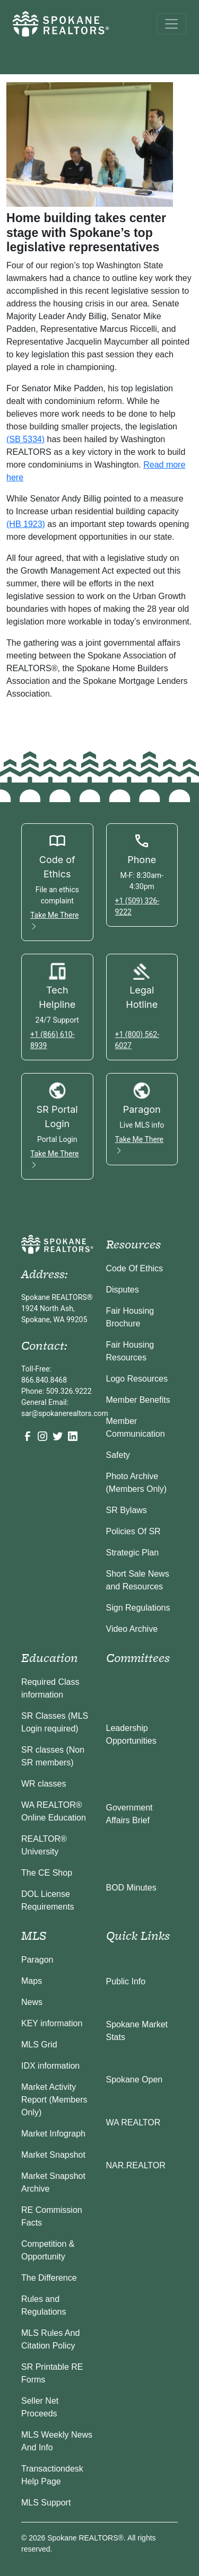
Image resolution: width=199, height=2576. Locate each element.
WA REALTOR (133, 2122)
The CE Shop (46, 1872)
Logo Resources (137, 1378)
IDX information (50, 2065)
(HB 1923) (25, 524)
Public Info (126, 1981)
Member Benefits (138, 1399)
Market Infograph (53, 2133)
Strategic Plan (132, 1552)
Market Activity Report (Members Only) (54, 2099)
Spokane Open (134, 2079)
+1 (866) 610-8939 (52, 1040)
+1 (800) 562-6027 (137, 1040)
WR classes (43, 1783)
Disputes (122, 1289)
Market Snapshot (53, 2154)
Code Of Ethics (134, 1268)
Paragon (37, 1959)
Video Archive (132, 1628)
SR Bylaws (126, 1510)
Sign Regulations (138, 1607)
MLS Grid (39, 2044)
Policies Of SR (133, 1531)
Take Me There (54, 920)
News (31, 2002)
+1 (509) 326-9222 (137, 906)
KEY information (51, 2023)
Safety (118, 1455)
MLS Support (46, 2502)
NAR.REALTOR (136, 2165)
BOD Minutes (131, 1887)
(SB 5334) (25, 439)
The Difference (49, 2277)
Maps (31, 1980)
